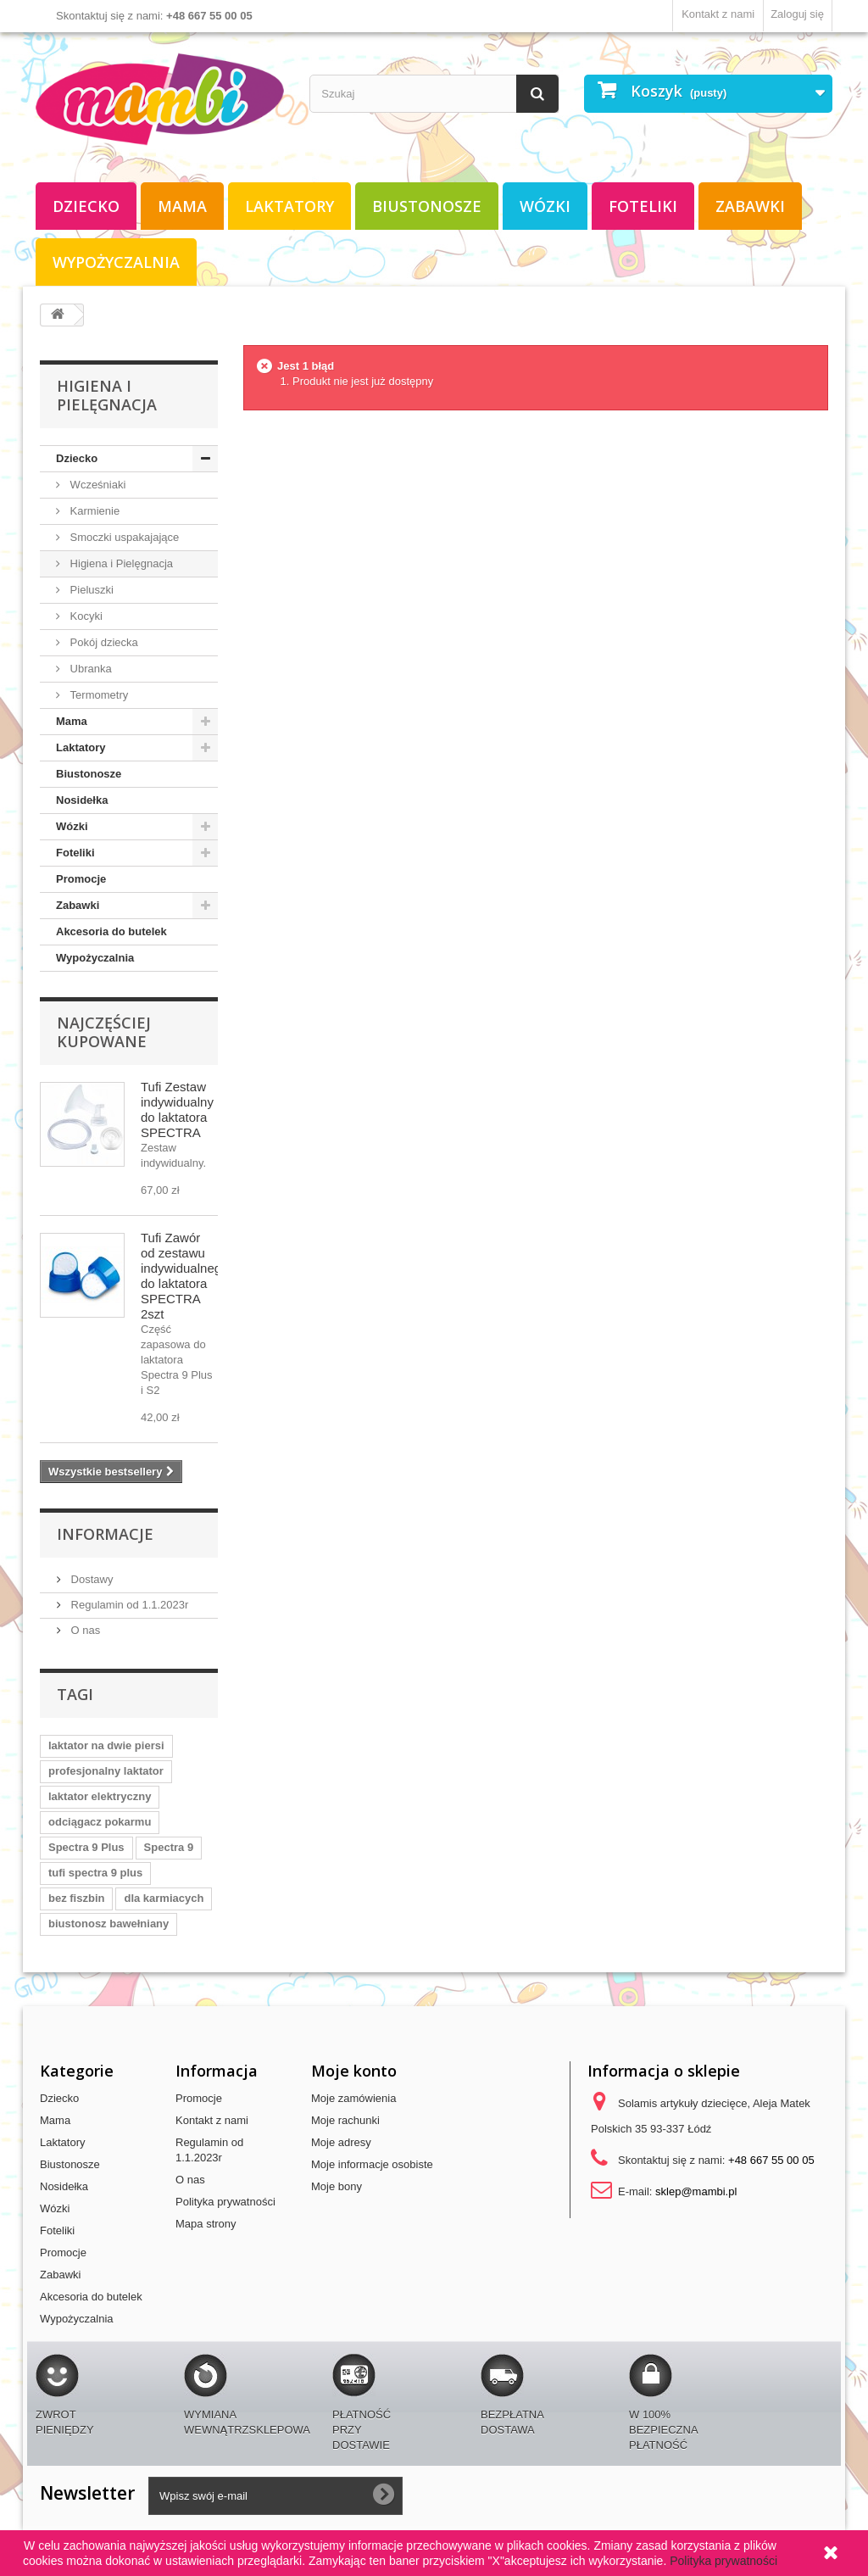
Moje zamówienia (353, 2098)
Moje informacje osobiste (372, 2164)
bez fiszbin (76, 1898)
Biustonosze (426, 206)
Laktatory (289, 206)
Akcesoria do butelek (111, 931)
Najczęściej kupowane (104, 1031)
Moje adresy (341, 2142)
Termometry (97, 695)
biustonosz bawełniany (108, 1923)
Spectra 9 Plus (86, 1847)
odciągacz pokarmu (99, 1821)
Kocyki (85, 616)
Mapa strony (205, 2223)
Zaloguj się (797, 14)
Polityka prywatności (225, 2201)
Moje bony (336, 2186)
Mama (182, 206)
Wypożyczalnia (116, 262)
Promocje (81, 879)
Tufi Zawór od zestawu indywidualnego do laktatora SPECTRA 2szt (184, 1275)
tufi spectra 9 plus (95, 1872)
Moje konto (354, 2070)
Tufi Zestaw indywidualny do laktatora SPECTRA (177, 1109)
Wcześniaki (96, 484)
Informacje (105, 1534)
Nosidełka (82, 800)
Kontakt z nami (718, 14)
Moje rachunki (345, 2120)
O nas (84, 1630)
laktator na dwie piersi (106, 1745)
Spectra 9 (169, 1847)
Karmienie (93, 511)
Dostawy (90, 1579)
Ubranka (89, 668)
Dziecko (86, 206)
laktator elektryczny (99, 1796)
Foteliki (643, 206)
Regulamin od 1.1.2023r (128, 1604)
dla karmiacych (163, 1898)
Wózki (545, 206)
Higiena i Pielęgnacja (120, 563)
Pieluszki (90, 589)
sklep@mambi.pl (696, 2191)
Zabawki (750, 206)
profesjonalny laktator (106, 1771)
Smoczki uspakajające (123, 537)
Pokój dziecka (102, 642)
